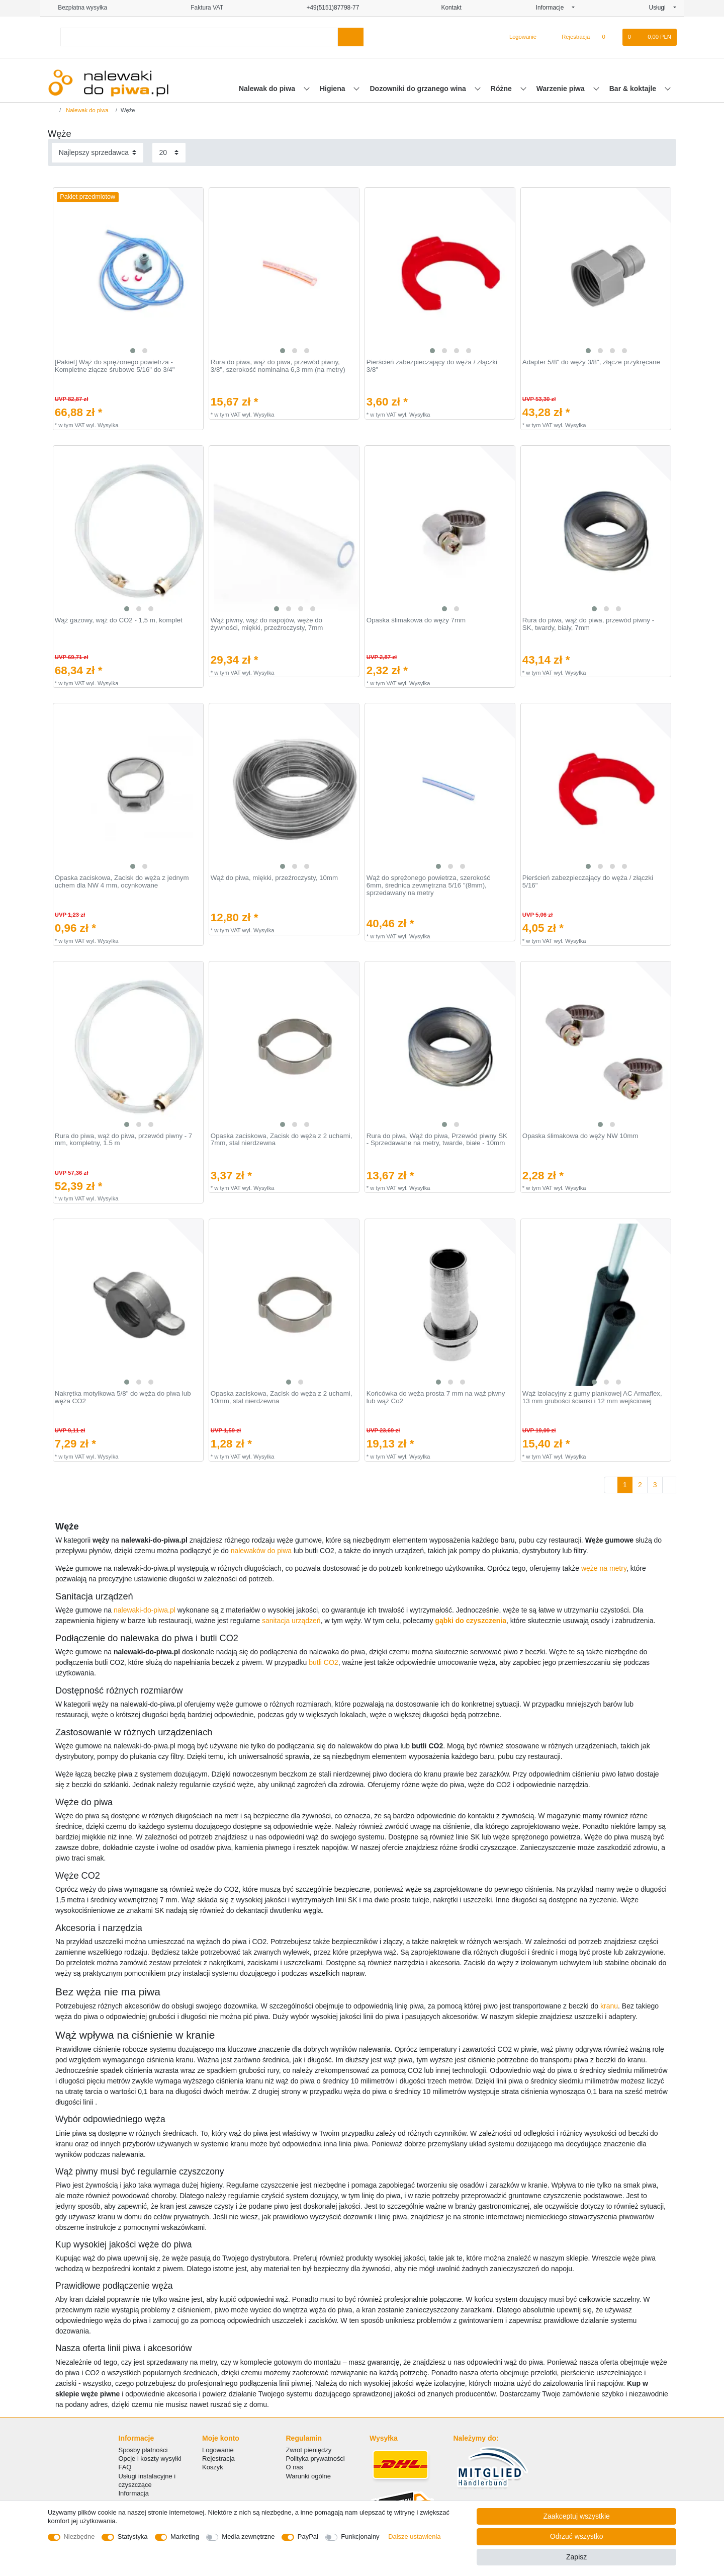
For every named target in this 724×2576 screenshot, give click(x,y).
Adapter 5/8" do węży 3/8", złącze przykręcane (591, 362)
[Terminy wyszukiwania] (199, 37)
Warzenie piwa (561, 89)
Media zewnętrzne (248, 2536)
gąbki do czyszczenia (470, 1621)
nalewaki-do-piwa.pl (144, 1610)
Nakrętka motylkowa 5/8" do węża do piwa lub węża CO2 (123, 1397)
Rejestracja (218, 2458)
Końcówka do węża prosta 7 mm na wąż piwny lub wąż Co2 (436, 1397)
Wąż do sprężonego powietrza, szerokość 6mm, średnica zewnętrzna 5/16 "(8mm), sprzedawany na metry (428, 885)
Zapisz (576, 2557)
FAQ (125, 2467)
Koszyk (212, 2467)
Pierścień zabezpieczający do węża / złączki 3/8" (432, 366)
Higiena (333, 89)
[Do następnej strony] (669, 1485)
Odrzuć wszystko (576, 2536)
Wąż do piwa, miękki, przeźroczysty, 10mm (274, 877)
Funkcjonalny (360, 2536)
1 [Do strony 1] (625, 1485)
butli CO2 (323, 1662)
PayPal (308, 2536)
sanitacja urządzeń (291, 1621)
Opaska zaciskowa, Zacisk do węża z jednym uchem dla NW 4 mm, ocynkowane (122, 881)
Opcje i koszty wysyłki (150, 2458)
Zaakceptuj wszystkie (577, 2516)
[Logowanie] (518, 37)
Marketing (184, 2536)
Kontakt (447, 7)
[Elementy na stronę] (169, 153)
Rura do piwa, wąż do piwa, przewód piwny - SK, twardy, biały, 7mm (588, 624)
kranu (609, 2006)
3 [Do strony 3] (655, 1485)
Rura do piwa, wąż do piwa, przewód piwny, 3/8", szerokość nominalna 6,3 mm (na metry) (278, 366)
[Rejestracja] (570, 37)
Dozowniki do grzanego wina (419, 89)
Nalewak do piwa (268, 89)
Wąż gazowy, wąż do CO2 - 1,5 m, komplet (119, 620)
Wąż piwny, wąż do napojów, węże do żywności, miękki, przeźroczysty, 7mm (267, 624)
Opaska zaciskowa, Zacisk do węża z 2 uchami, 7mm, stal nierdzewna (281, 1140)
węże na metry (603, 1568)
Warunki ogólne (308, 2476)
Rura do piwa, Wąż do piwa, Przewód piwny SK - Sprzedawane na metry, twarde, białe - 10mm (437, 1140)
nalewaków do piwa (261, 1551)
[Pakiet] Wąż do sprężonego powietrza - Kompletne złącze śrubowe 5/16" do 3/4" (115, 366)
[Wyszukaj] (351, 37)
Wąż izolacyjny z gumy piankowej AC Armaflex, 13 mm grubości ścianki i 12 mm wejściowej (592, 1397)
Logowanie (218, 2450)
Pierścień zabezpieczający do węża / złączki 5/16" (587, 881)
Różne (502, 89)
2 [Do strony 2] (640, 1485)
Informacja (134, 2493)
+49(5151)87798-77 (328, 7)
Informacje (553, 7)
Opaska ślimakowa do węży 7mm (416, 620)
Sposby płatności (143, 2450)
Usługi (660, 7)
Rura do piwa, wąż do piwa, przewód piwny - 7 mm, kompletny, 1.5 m (123, 1140)
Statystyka (133, 2536)
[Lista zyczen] (608, 37)
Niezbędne (79, 2536)
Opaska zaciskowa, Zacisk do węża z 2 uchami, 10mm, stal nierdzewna (281, 1397)
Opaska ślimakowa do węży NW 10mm (580, 1136)
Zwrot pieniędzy (309, 2450)
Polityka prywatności (315, 2458)
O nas (295, 2467)
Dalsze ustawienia (414, 2536)
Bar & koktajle (633, 89)
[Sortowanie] (97, 153)
